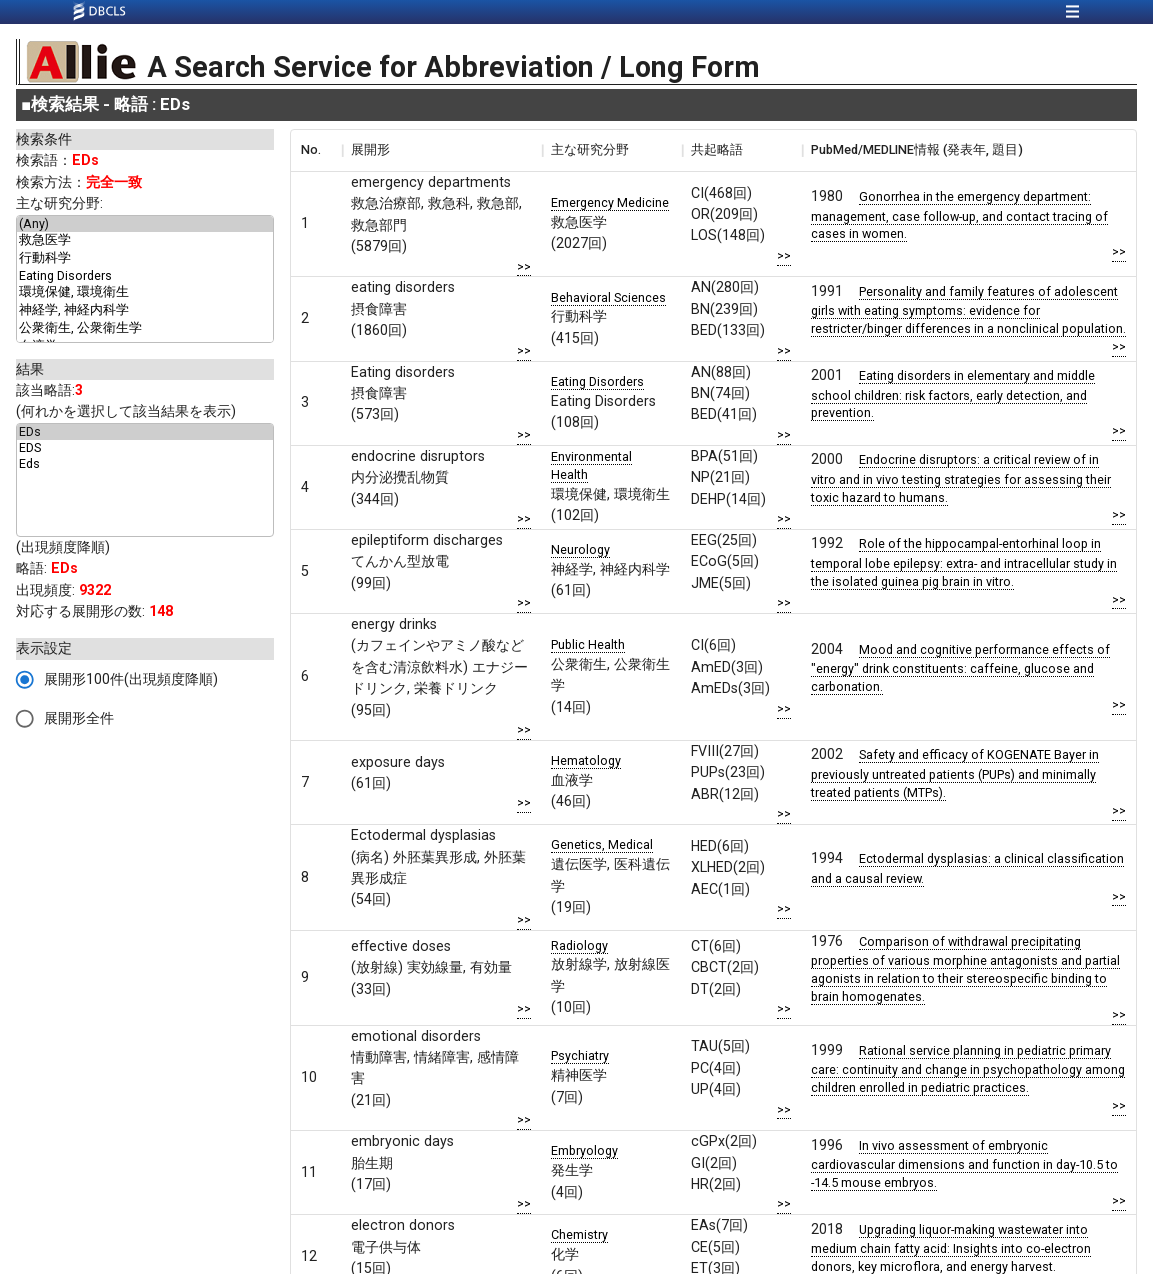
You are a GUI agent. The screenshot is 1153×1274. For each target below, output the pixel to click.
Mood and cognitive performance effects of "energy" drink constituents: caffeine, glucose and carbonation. (960, 668)
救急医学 (145, 241)
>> (524, 266)
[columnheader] (316, 150)
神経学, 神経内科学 (145, 311)
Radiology (579, 945)
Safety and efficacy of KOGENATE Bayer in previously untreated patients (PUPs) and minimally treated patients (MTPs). (955, 773)
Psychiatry (580, 1055)
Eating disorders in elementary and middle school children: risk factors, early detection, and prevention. (953, 394)
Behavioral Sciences (608, 297)
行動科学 (145, 259)
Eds (145, 464)
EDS (145, 448)
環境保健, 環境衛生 (145, 293)
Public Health (588, 644)
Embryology (584, 1150)
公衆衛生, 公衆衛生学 (145, 329)
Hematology (586, 760)
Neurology (580, 549)
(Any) (145, 224)
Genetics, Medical (602, 844)
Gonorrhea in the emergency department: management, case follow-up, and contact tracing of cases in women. (959, 215)
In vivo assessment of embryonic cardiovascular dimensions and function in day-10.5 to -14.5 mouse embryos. (964, 1164)
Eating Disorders (145, 276)
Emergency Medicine (610, 202)
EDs (145, 432)
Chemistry (579, 1234)
